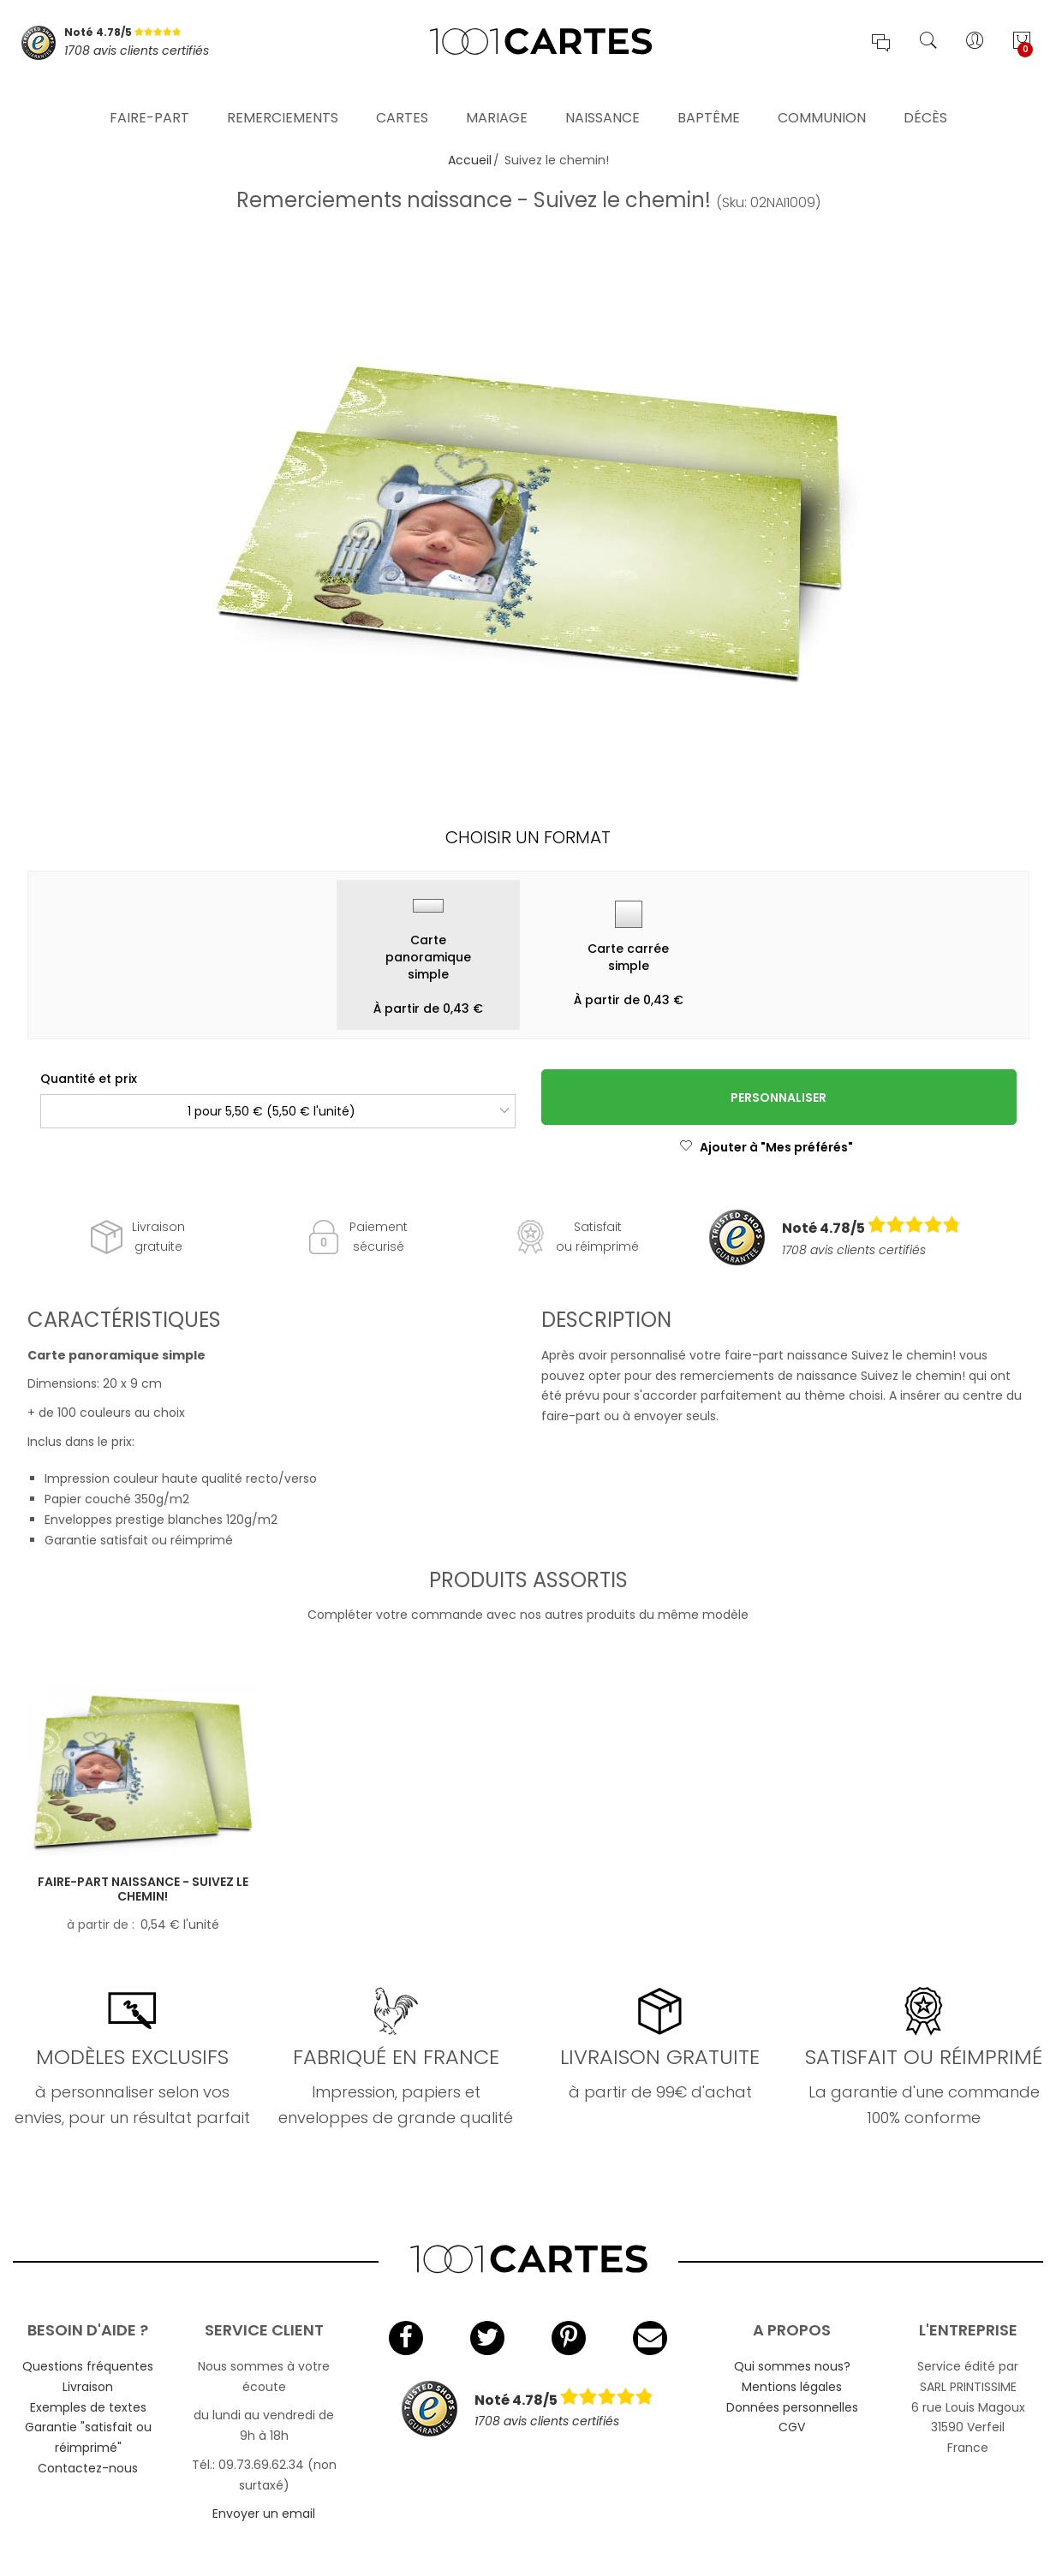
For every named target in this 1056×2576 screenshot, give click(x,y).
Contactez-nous (88, 2468)
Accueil (470, 160)
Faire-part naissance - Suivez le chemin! (143, 1889)
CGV (792, 2427)
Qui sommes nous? (792, 2366)
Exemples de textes (88, 2407)
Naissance (602, 98)
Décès (925, 98)
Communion (822, 98)
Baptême (708, 98)
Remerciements (282, 98)
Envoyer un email (263, 2513)
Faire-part (149, 98)
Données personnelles (792, 2407)
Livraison (88, 2386)
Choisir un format (528, 837)
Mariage (497, 98)
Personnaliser (778, 1097)
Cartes (402, 98)
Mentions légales (792, 2386)
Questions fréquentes (87, 2366)
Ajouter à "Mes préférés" (766, 1147)
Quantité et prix (88, 1078)
